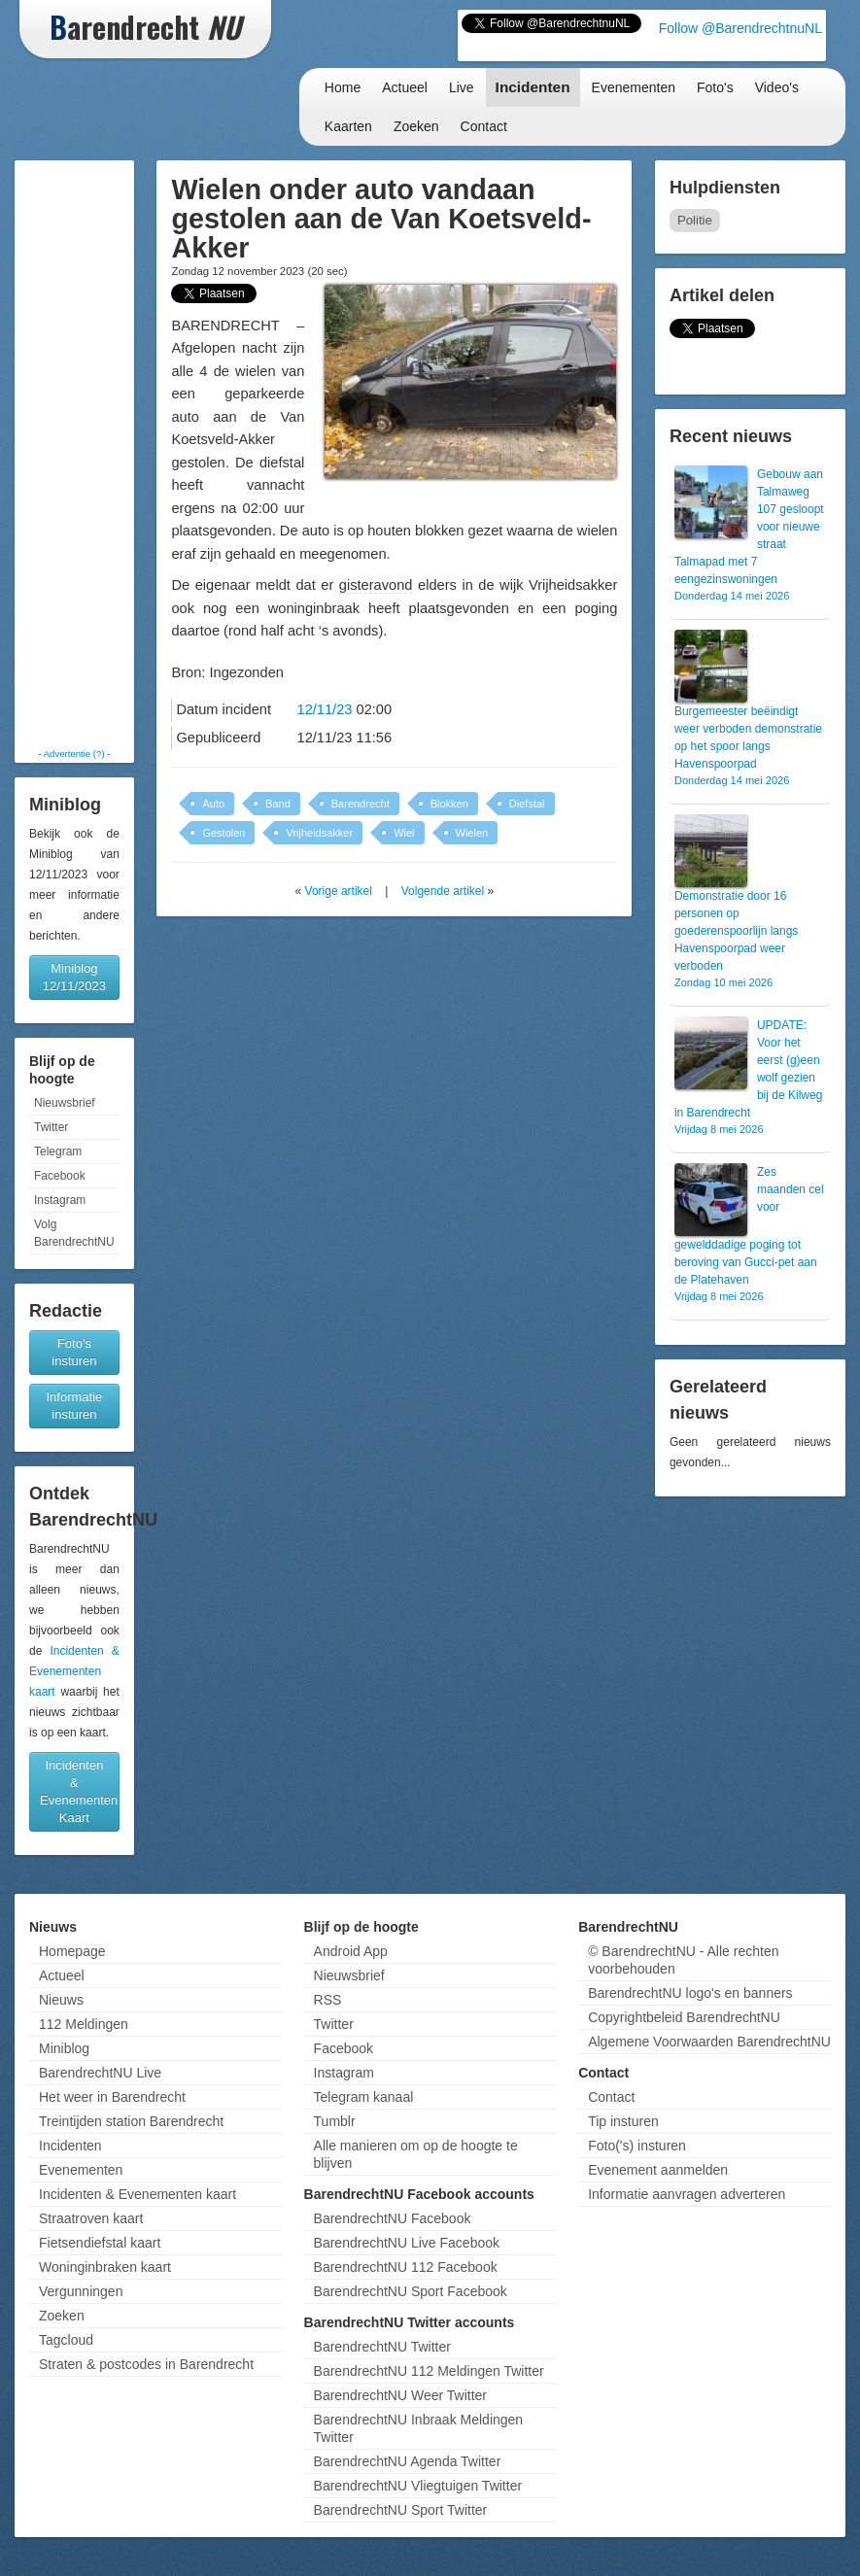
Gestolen (223, 833)
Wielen (472, 833)
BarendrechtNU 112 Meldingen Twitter (429, 2371)
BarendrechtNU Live (100, 2072)
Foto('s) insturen (637, 2145)
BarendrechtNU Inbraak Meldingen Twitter (419, 2428)
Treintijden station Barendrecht (131, 2121)
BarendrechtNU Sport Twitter (401, 2510)
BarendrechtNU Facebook (392, 2218)
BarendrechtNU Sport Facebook (410, 2291)
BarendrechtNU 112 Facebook (406, 2267)
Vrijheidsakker (319, 833)
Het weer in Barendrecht (112, 2097)
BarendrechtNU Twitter (382, 2346)
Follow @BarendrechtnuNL (740, 28)
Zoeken (416, 126)
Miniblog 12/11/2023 (74, 977)
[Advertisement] (80, 453)
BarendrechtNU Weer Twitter (400, 2395)
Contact (484, 126)
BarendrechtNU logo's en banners (690, 1993)
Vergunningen (80, 2291)
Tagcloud (66, 2340)
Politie (694, 220)
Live (461, 87)
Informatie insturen (75, 1406)
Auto (213, 803)
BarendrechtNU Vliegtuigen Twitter (418, 2485)
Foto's (715, 87)
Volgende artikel (442, 891)
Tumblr (335, 2121)
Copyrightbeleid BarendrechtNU (684, 2017)
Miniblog (64, 2048)
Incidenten (533, 87)
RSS (328, 2000)
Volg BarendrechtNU (74, 1233)
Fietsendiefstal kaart (99, 2242)
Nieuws (61, 2000)
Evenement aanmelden (658, 2170)
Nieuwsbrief (64, 1103)
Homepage (72, 1951)
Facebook (60, 1176)
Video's (777, 87)
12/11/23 (325, 709)
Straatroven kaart (91, 2218)
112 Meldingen (83, 2024)
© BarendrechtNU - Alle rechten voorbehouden (683, 1959)
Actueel (405, 87)
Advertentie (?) (74, 753)
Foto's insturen (74, 1352)
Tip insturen (623, 2121)
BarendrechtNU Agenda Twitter (407, 2461)
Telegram (58, 1151)
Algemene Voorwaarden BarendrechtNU (709, 2041)
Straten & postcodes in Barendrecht (146, 2364)
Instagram (60, 1200)
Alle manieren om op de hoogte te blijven (416, 2154)
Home (343, 87)
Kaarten (348, 126)
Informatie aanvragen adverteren (686, 2194)
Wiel (404, 833)
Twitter (51, 1127)
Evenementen (633, 87)
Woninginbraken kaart (105, 2267)
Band (278, 803)
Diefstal (527, 803)
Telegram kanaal (364, 2097)
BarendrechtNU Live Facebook (406, 2242)
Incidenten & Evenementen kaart (74, 1671)
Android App (351, 1951)
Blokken (449, 803)
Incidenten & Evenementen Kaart (79, 1791)
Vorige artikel (338, 891)
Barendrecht (360, 803)
